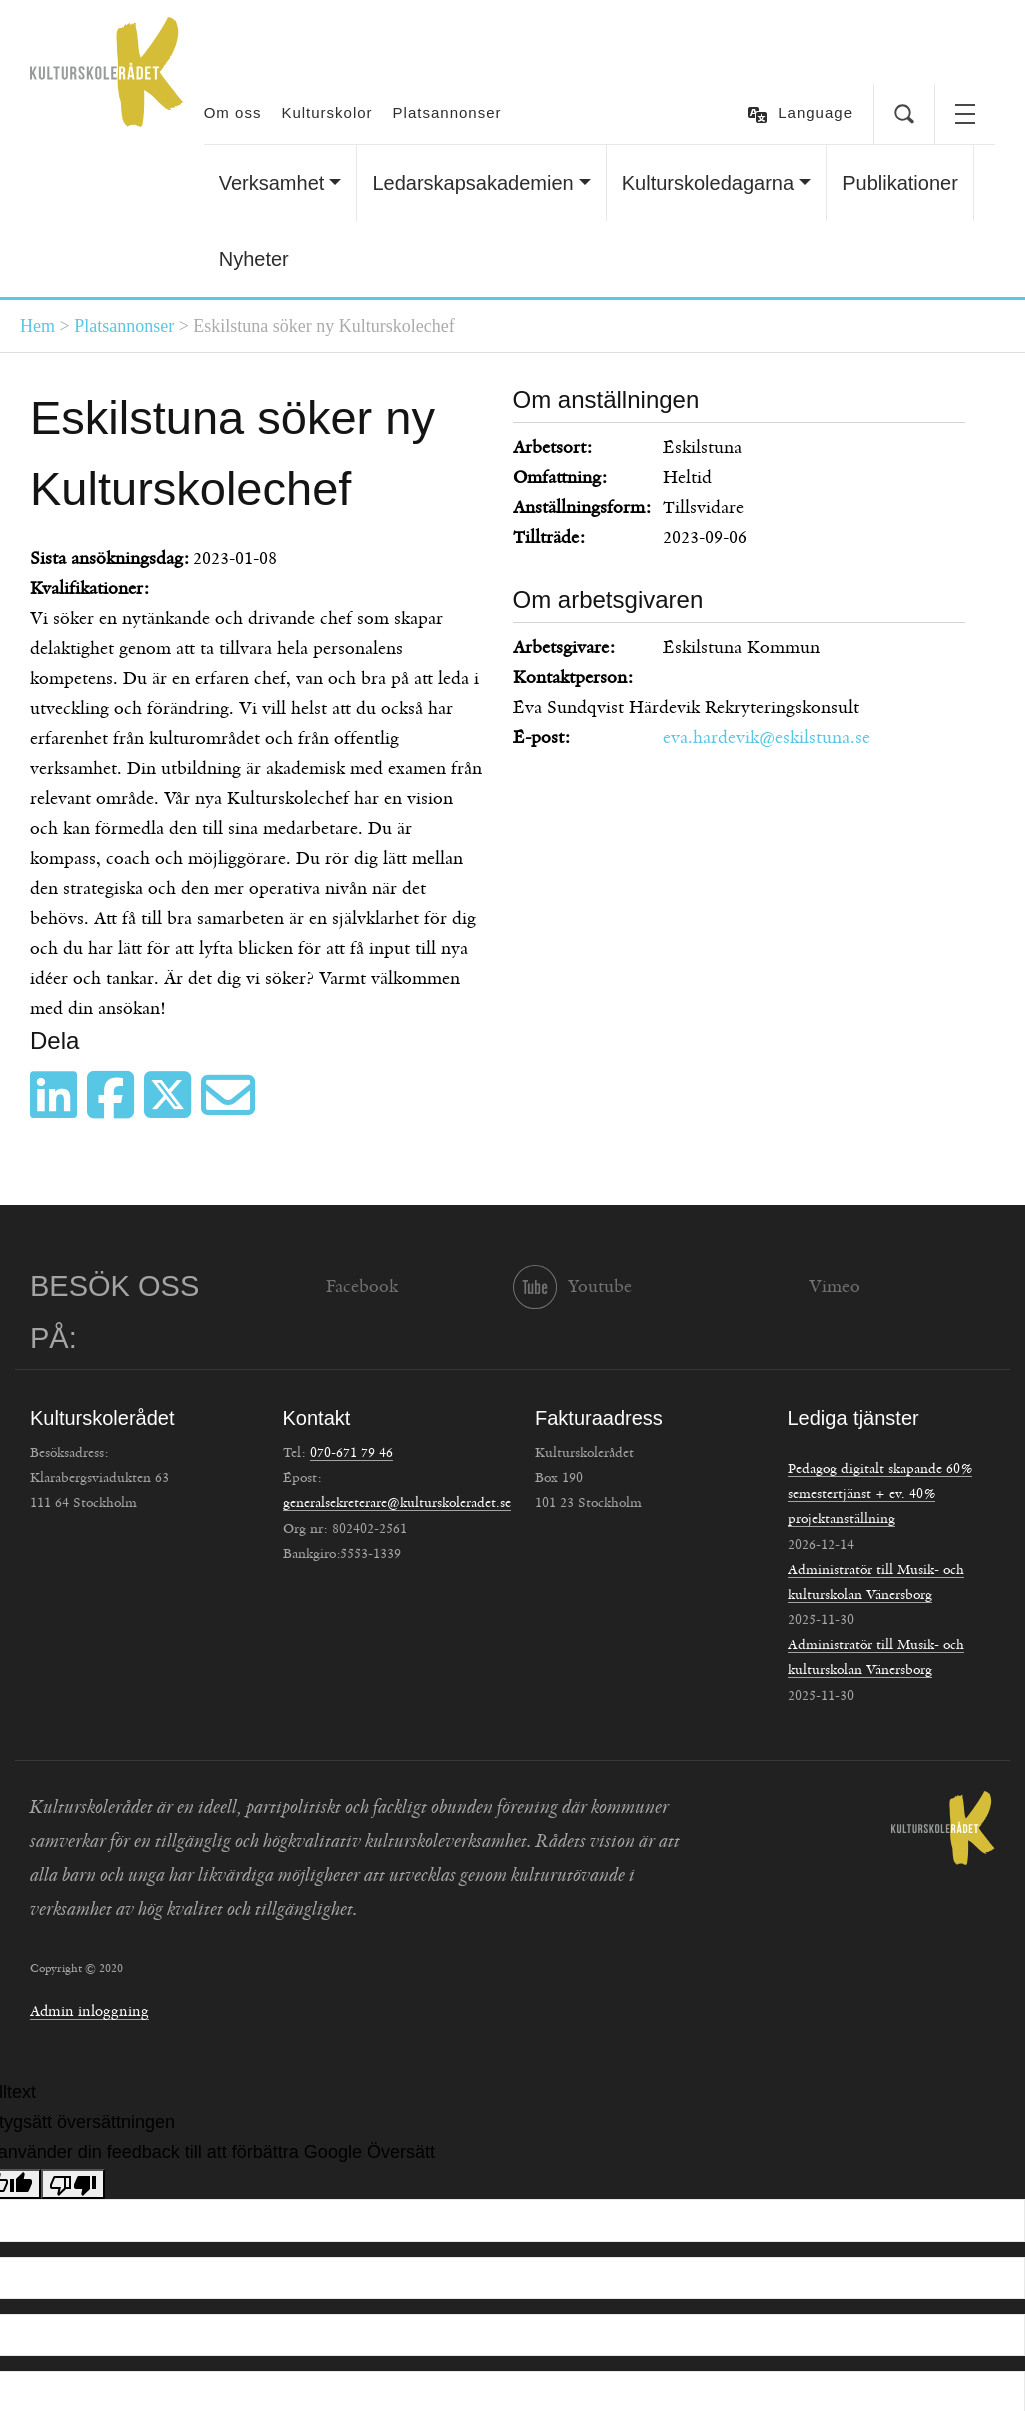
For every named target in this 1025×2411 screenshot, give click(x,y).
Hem (37, 326)
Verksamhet (272, 183)
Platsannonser (447, 112)
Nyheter (254, 259)
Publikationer (900, 183)
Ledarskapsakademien (472, 183)
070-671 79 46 (351, 1453)
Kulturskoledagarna (708, 183)
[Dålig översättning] (73, 2184)
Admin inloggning (89, 2011)
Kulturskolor (326, 112)
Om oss (233, 112)
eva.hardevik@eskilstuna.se (766, 738)
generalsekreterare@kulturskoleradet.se (397, 1503)
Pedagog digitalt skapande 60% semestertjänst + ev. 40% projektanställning (880, 1494)
